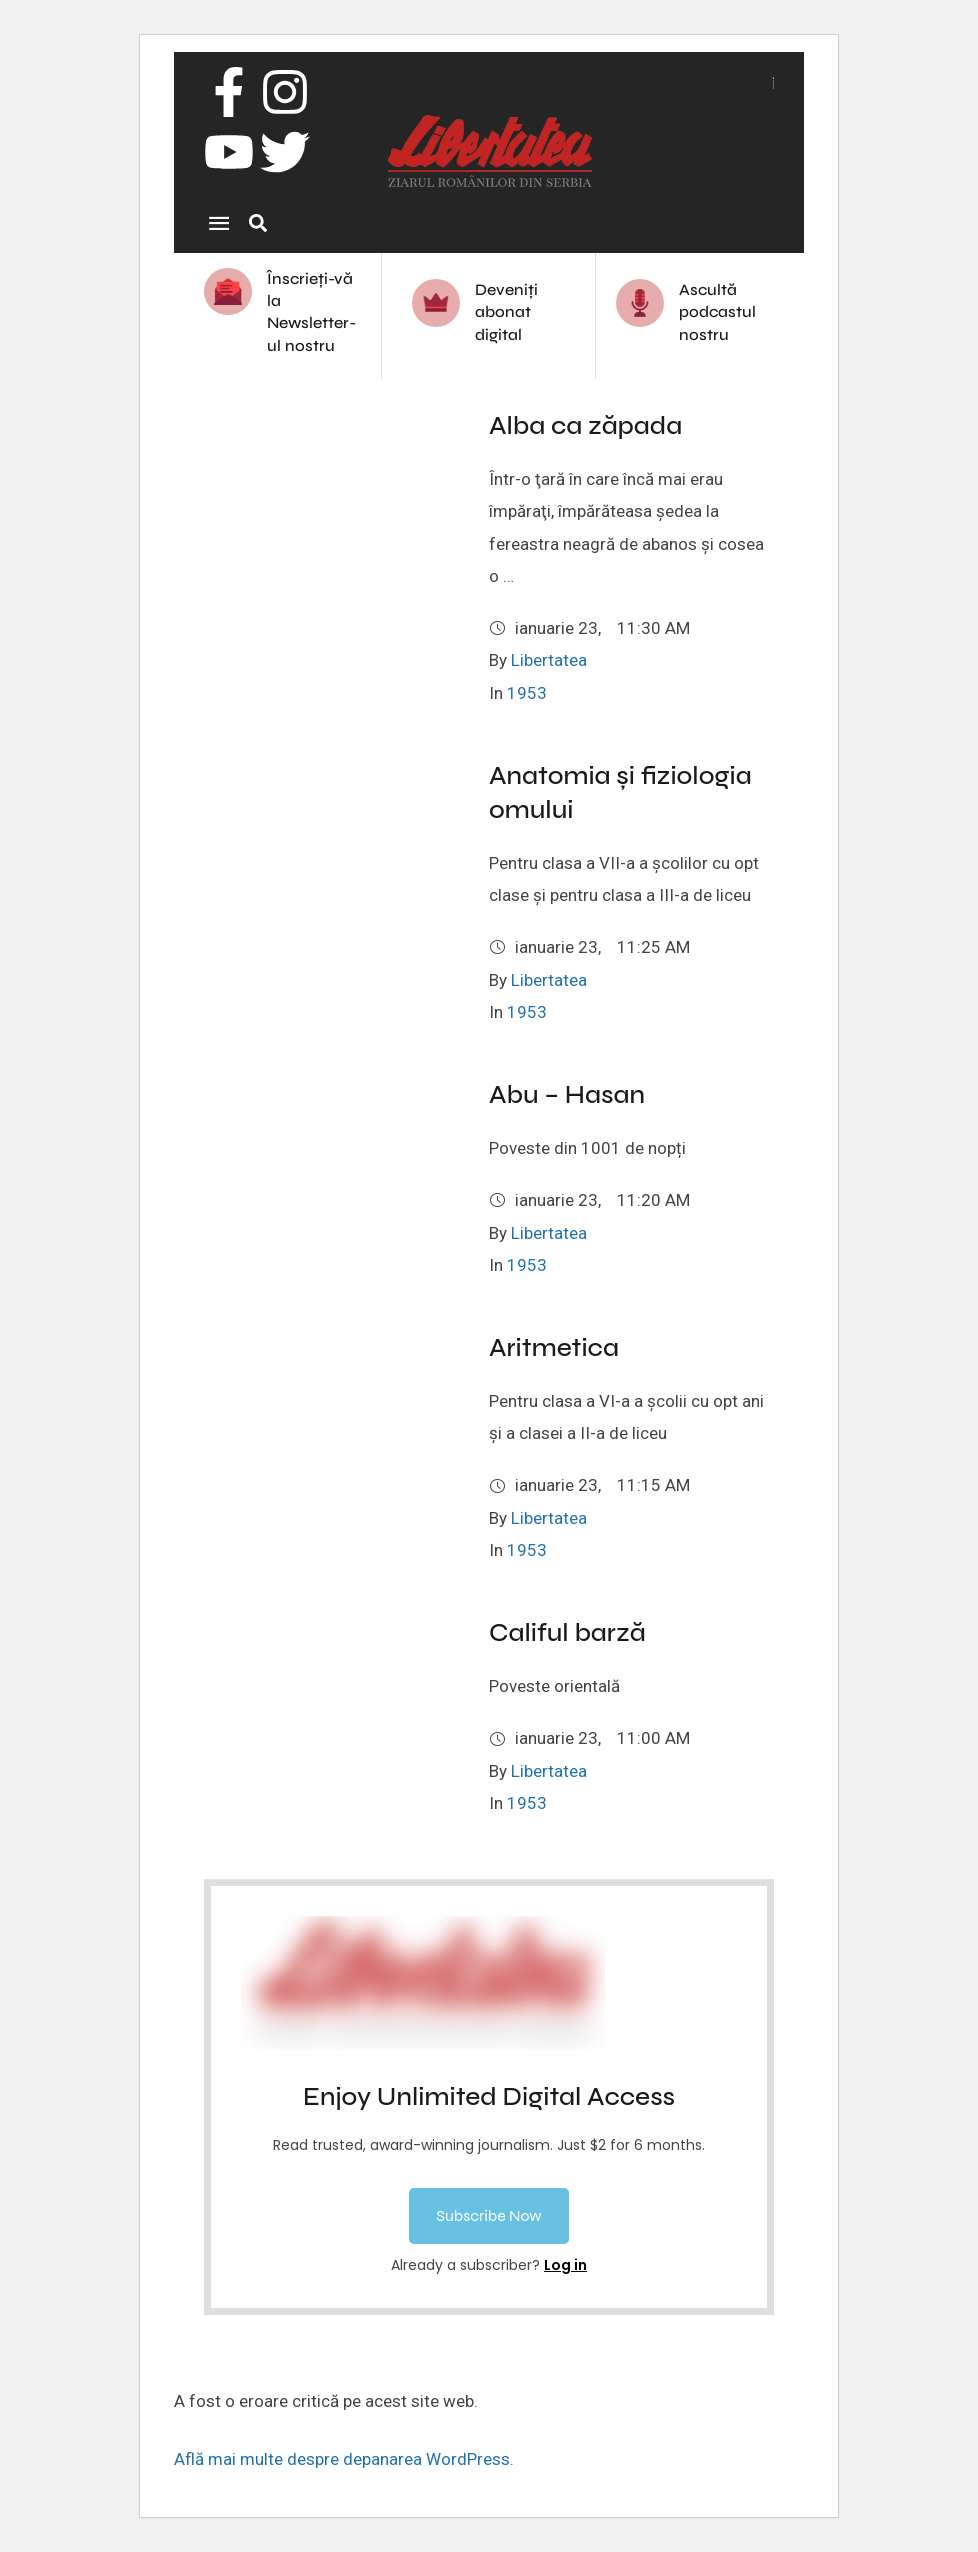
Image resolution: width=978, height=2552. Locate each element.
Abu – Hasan (567, 1094)
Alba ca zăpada (585, 425)
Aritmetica (554, 1347)
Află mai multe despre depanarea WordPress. (344, 2459)
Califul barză (567, 1632)
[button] (488, 2216)
